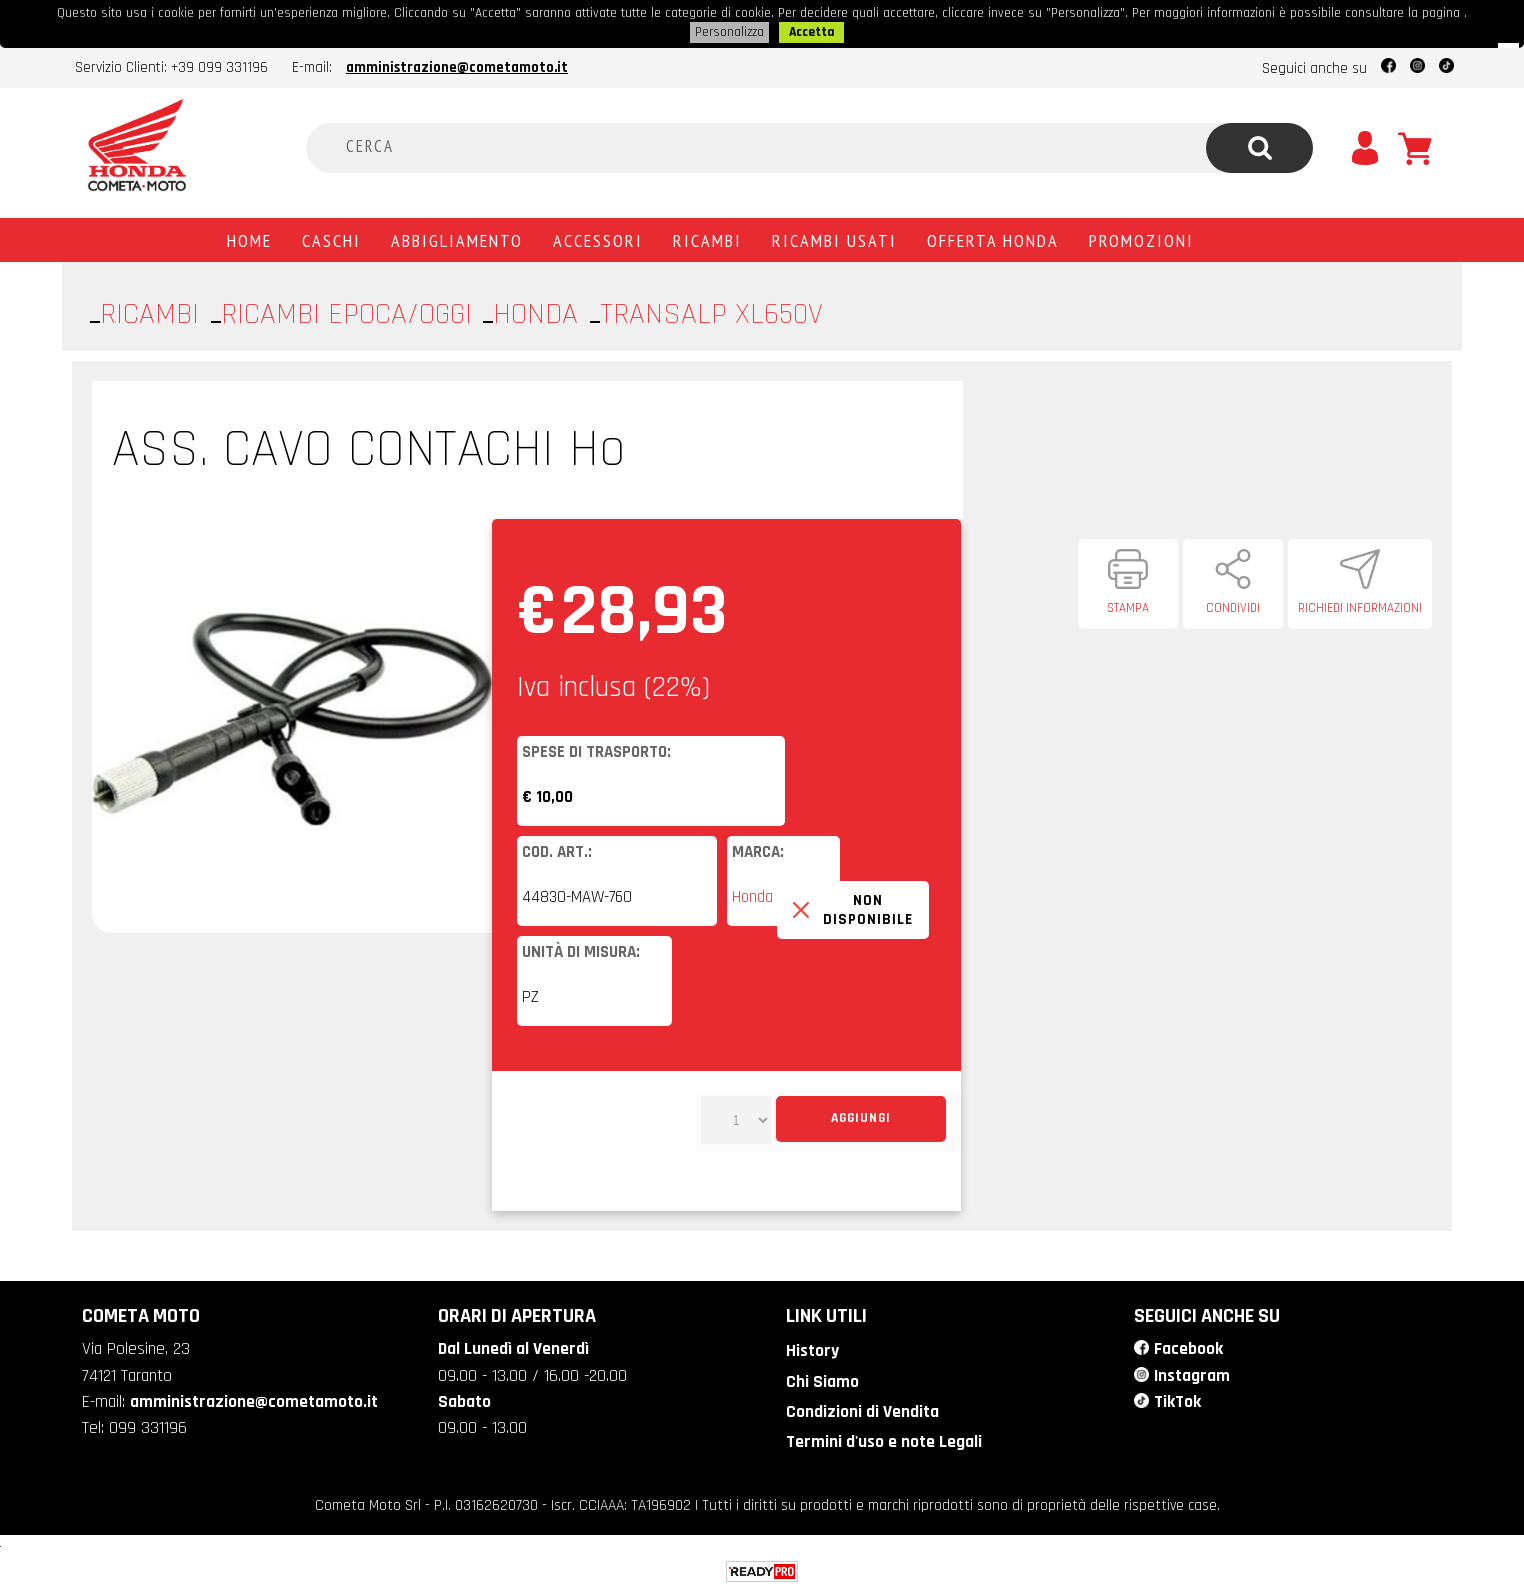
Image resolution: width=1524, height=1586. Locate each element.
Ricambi (707, 238)
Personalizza (729, 31)
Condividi (1233, 606)
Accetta (811, 31)
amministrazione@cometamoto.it (457, 65)
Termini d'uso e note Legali (883, 1436)
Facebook (1188, 1346)
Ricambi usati (834, 238)
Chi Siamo (820, 1378)
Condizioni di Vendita (860, 1407)
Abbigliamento (457, 238)
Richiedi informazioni (1360, 606)
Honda (752, 895)
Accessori (598, 238)
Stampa (1128, 606)
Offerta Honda (993, 238)
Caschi (331, 238)
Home (249, 238)
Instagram (1192, 1372)
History (811, 1348)
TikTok (1177, 1397)
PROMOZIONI (1141, 238)
